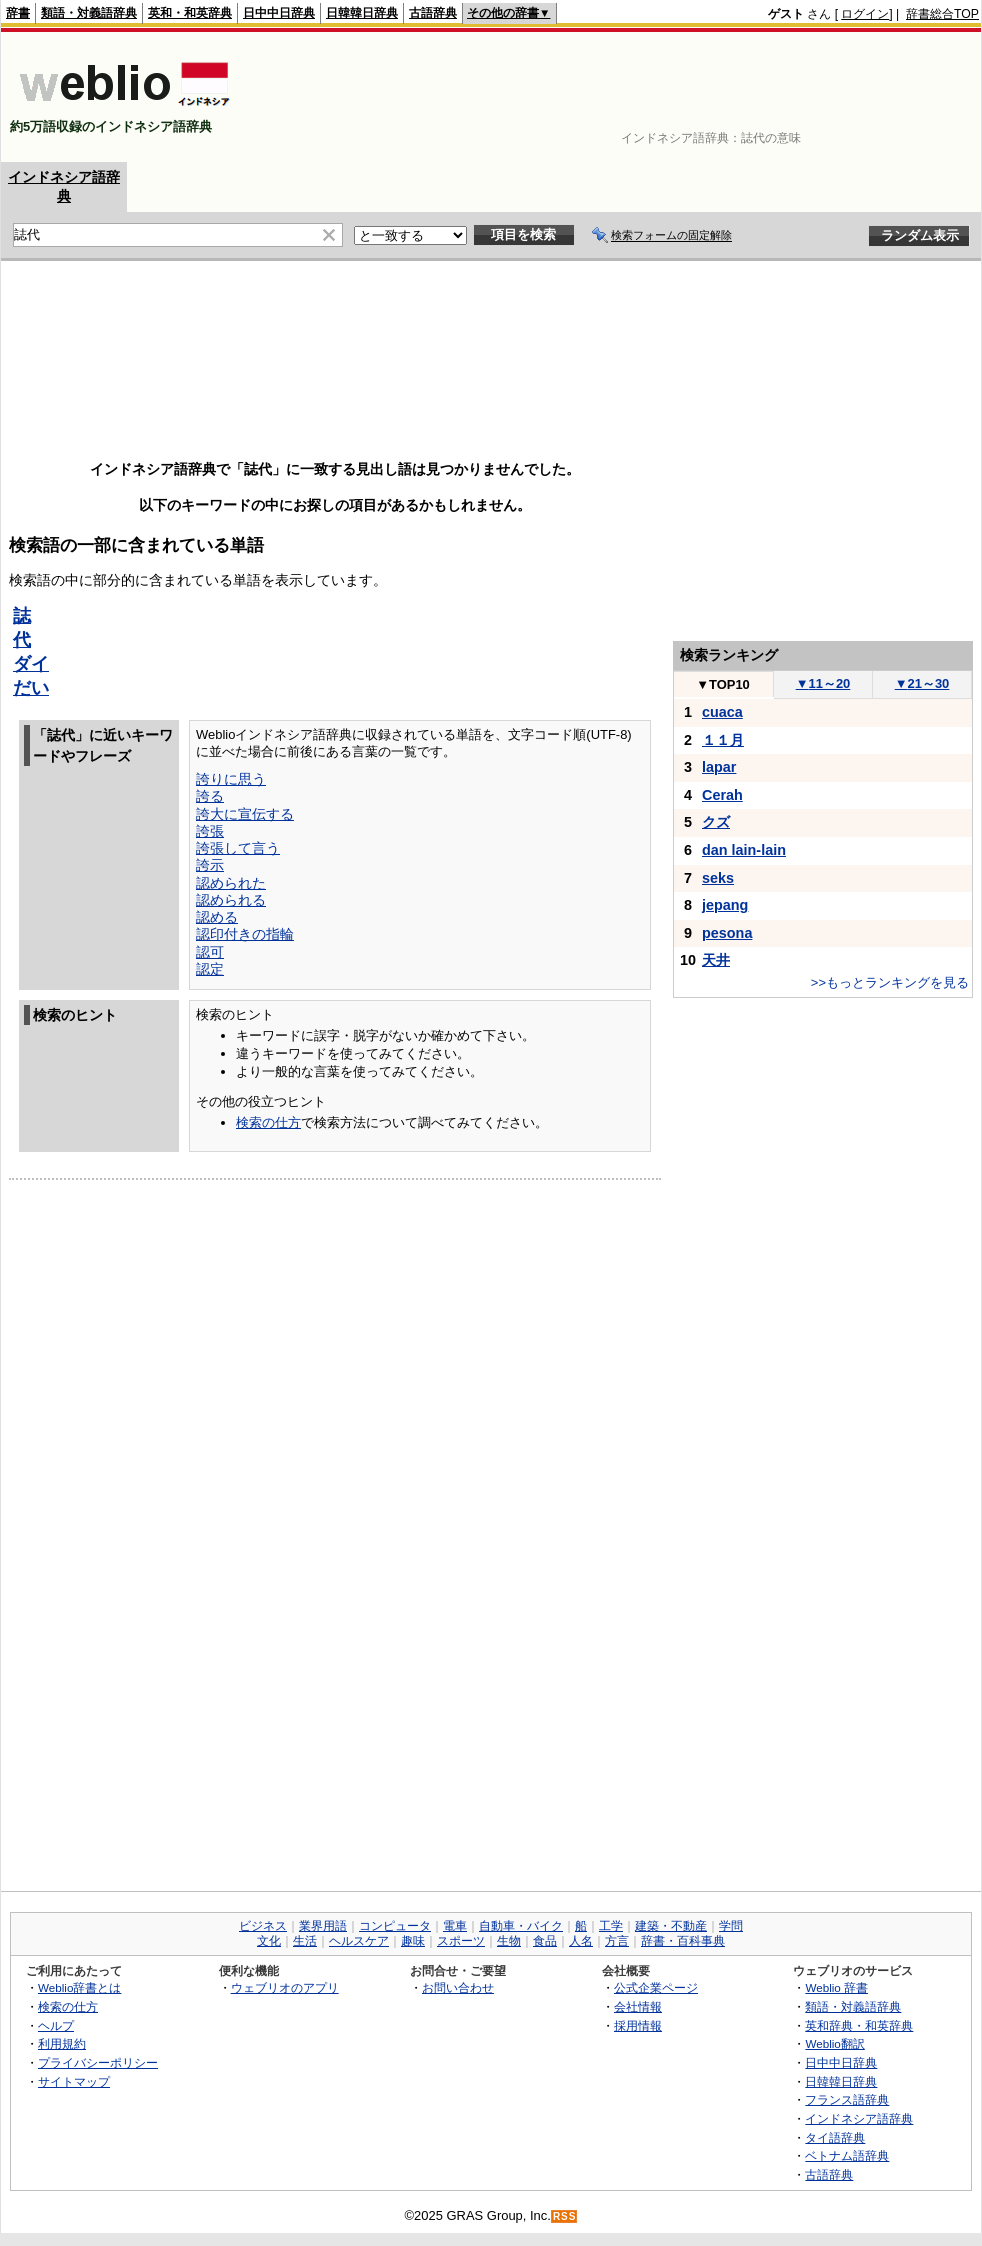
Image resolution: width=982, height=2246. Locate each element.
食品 (545, 1941)
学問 (731, 1926)
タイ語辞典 (835, 2137)
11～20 (823, 683)
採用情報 (638, 2025)
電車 (455, 1926)
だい (31, 688)
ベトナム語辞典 (847, 2155)
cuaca (722, 712)
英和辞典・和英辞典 (859, 2025)
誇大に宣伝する (245, 814)
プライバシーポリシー (98, 2062)
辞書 (18, 13)
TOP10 (723, 684)
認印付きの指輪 (245, 934)
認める (217, 917)
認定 (210, 969)
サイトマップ (74, 2081)
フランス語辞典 (847, 2099)
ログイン (865, 14)
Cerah (722, 795)
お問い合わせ (458, 1987)
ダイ (31, 664)
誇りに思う (231, 779)
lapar (719, 767)
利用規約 (62, 2043)
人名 (581, 1941)
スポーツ (461, 1941)
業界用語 (323, 1926)
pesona (727, 933)
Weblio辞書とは (79, 1987)
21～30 (922, 683)
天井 (716, 960)
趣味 (413, 1941)
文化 (269, 1941)
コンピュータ (395, 1926)
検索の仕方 (268, 1122)
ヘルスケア (359, 1941)
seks (718, 878)
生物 (509, 1941)
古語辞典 (433, 13)
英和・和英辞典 (190, 13)
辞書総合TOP (942, 14)
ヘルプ (56, 2025)
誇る (210, 796)
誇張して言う (238, 848)
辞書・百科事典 (683, 1941)
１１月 (723, 740)
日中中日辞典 (279, 13)
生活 (305, 1941)
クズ (716, 822)
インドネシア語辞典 (859, 2118)
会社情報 (638, 2006)
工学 (611, 1926)
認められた (231, 883)
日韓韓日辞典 (362, 13)
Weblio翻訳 (834, 2043)
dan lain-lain (744, 850)
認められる (231, 900)
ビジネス (263, 1926)
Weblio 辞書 (836, 1987)
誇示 (210, 865)
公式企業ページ (656, 1987)
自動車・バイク (521, 1926)
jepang (725, 905)
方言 (617, 1941)
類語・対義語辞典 (89, 13)
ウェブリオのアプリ (285, 1987)
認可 (210, 952)
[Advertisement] (917, 97)
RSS (565, 2216)
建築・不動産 (671, 1926)
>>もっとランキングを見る (890, 982)
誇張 (210, 831)
